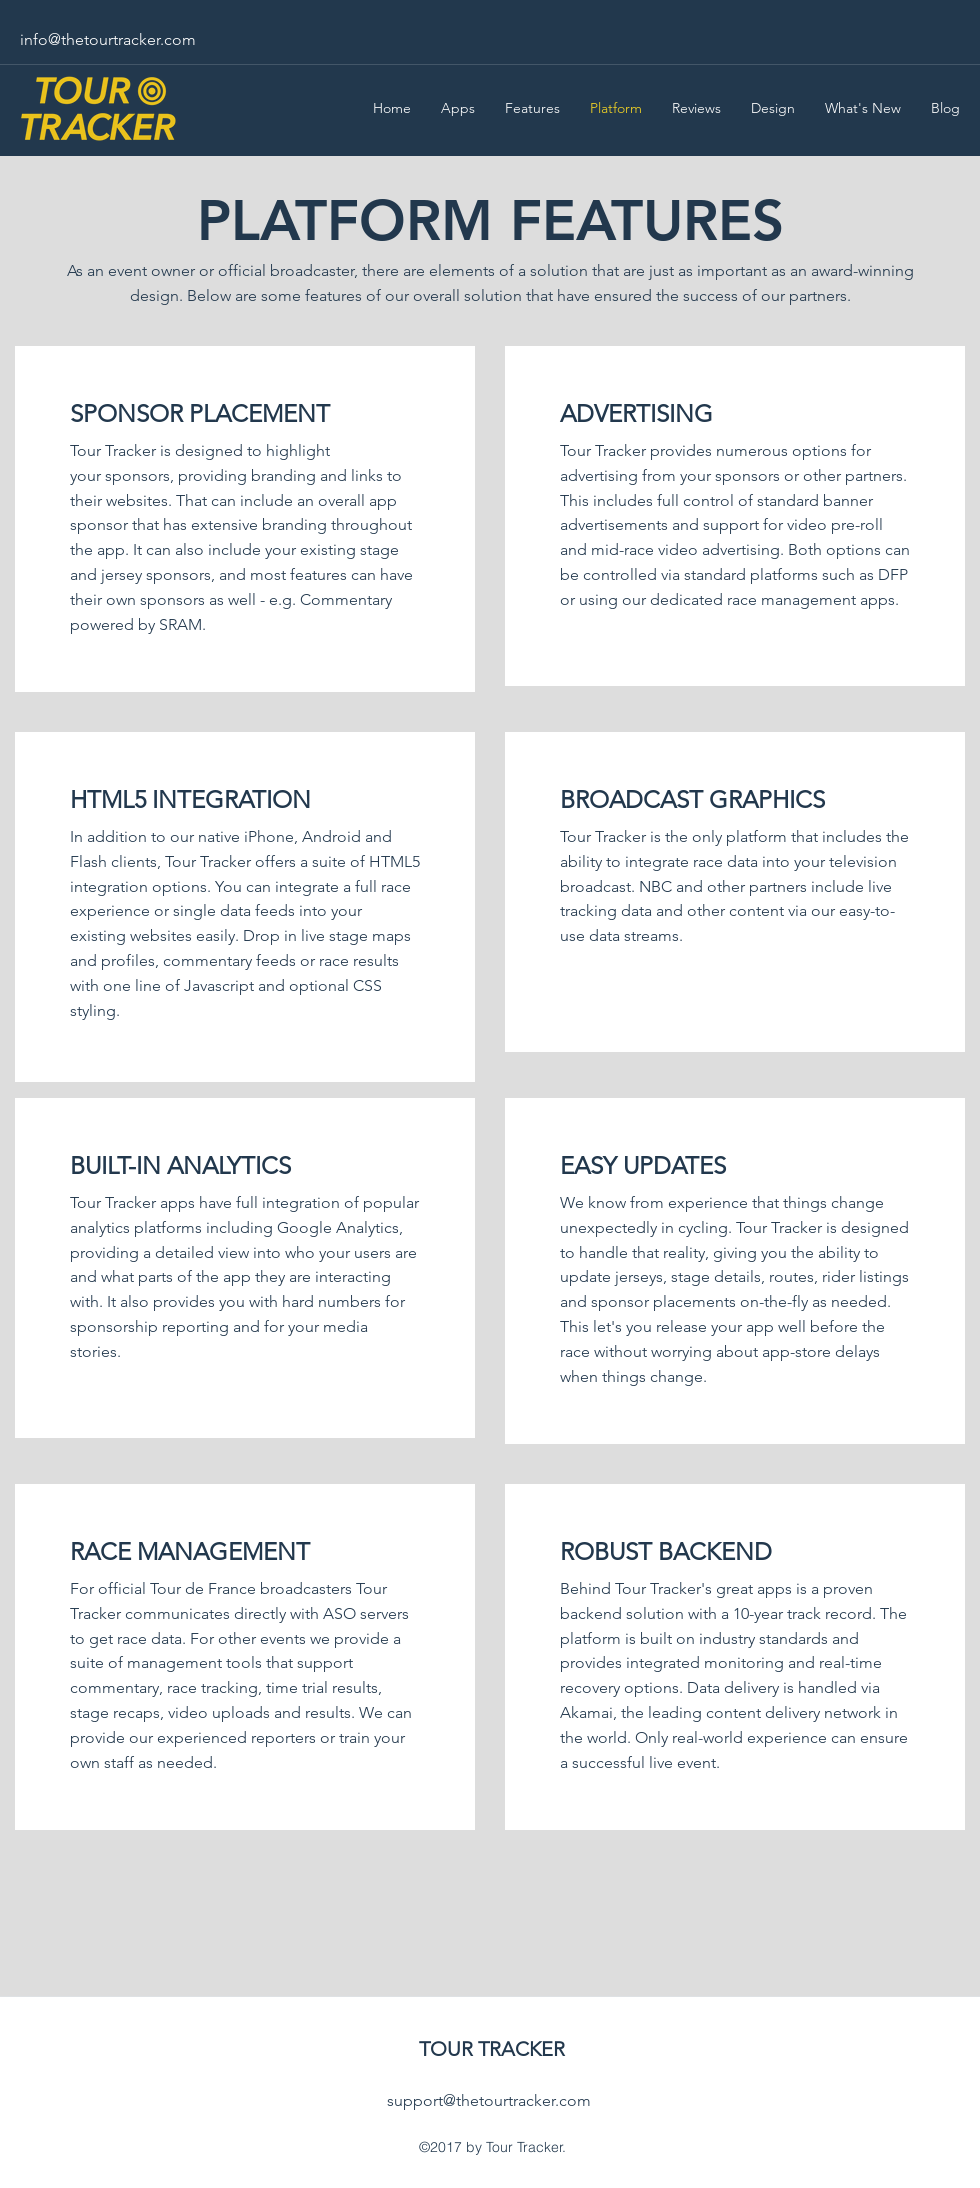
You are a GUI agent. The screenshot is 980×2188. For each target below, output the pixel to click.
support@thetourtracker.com (489, 2100)
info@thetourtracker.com (108, 39)
